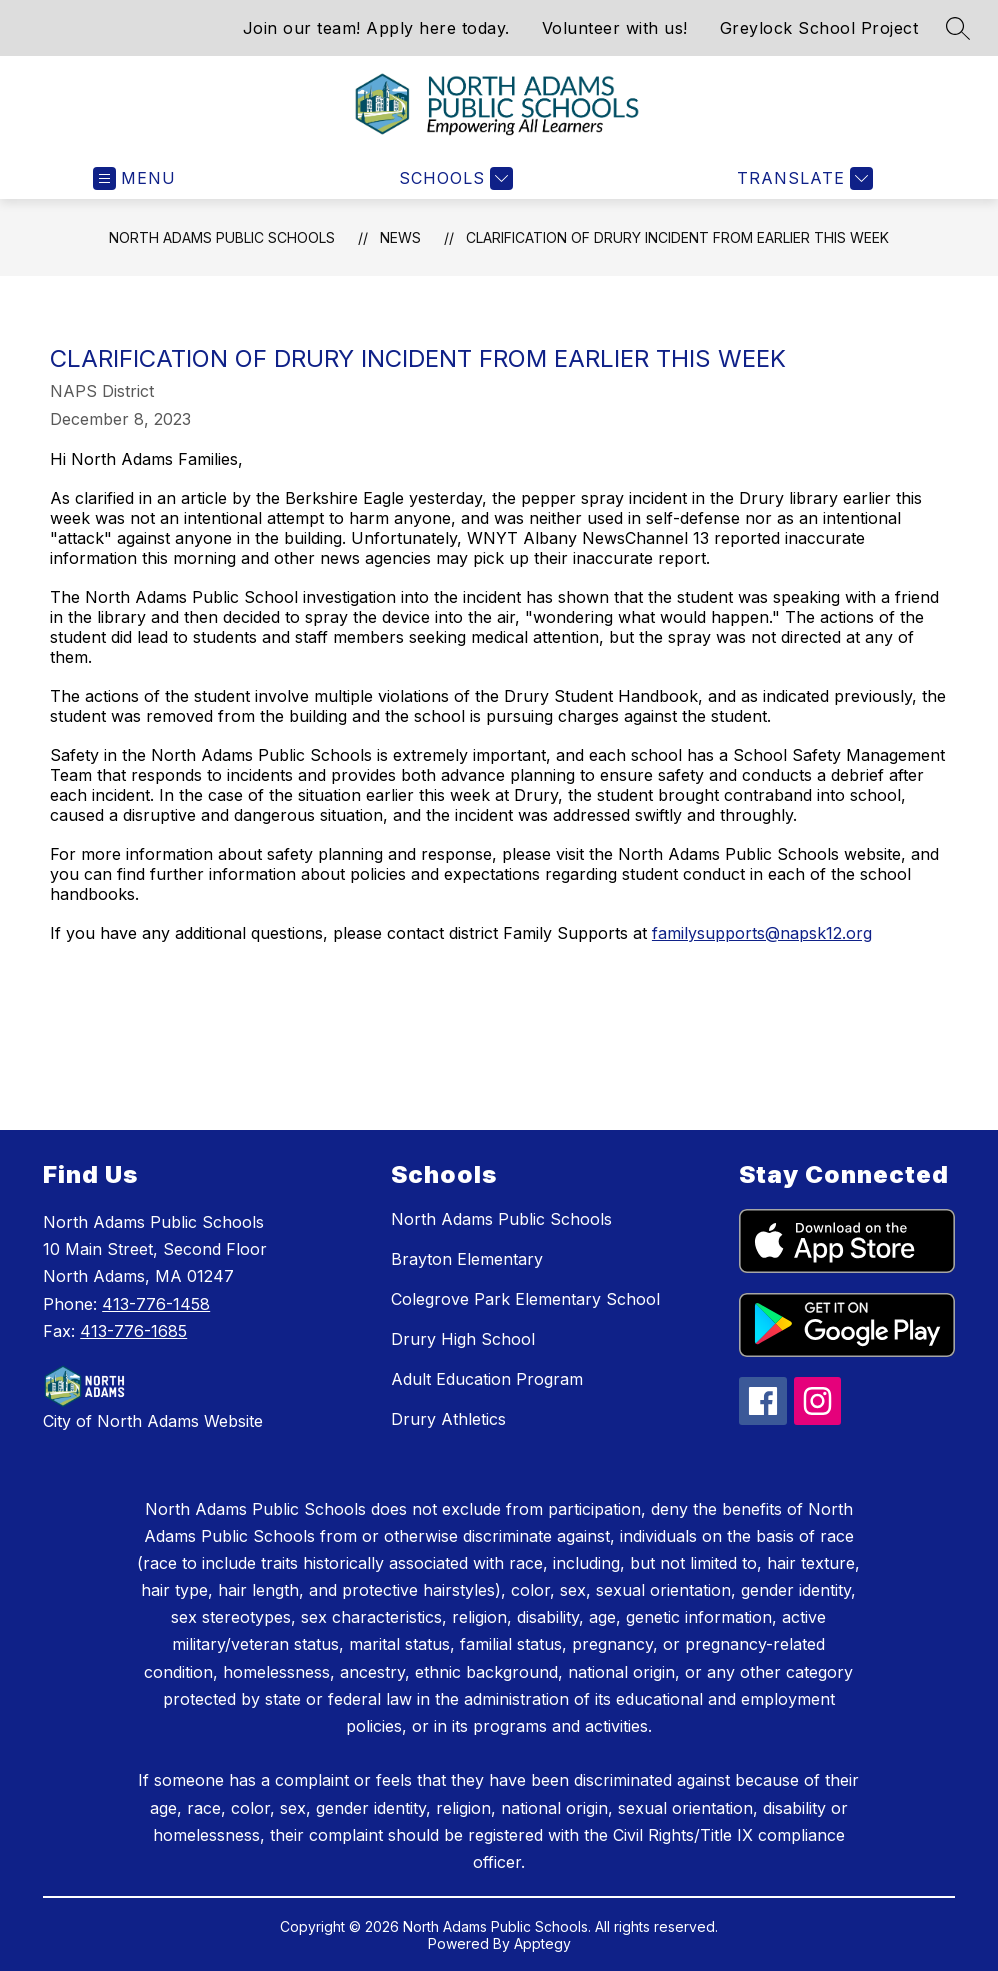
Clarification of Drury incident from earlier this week (677, 237)
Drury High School (463, 1339)
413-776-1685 (133, 1331)
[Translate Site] (802, 178)
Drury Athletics (448, 1419)
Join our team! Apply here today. (376, 28)
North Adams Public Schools (222, 237)
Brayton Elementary (467, 1259)
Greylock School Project (819, 28)
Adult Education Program (487, 1379)
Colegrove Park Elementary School (525, 1299)
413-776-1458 (156, 1304)
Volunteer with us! (615, 28)
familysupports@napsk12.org (762, 933)
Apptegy (542, 1943)
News (400, 237)
